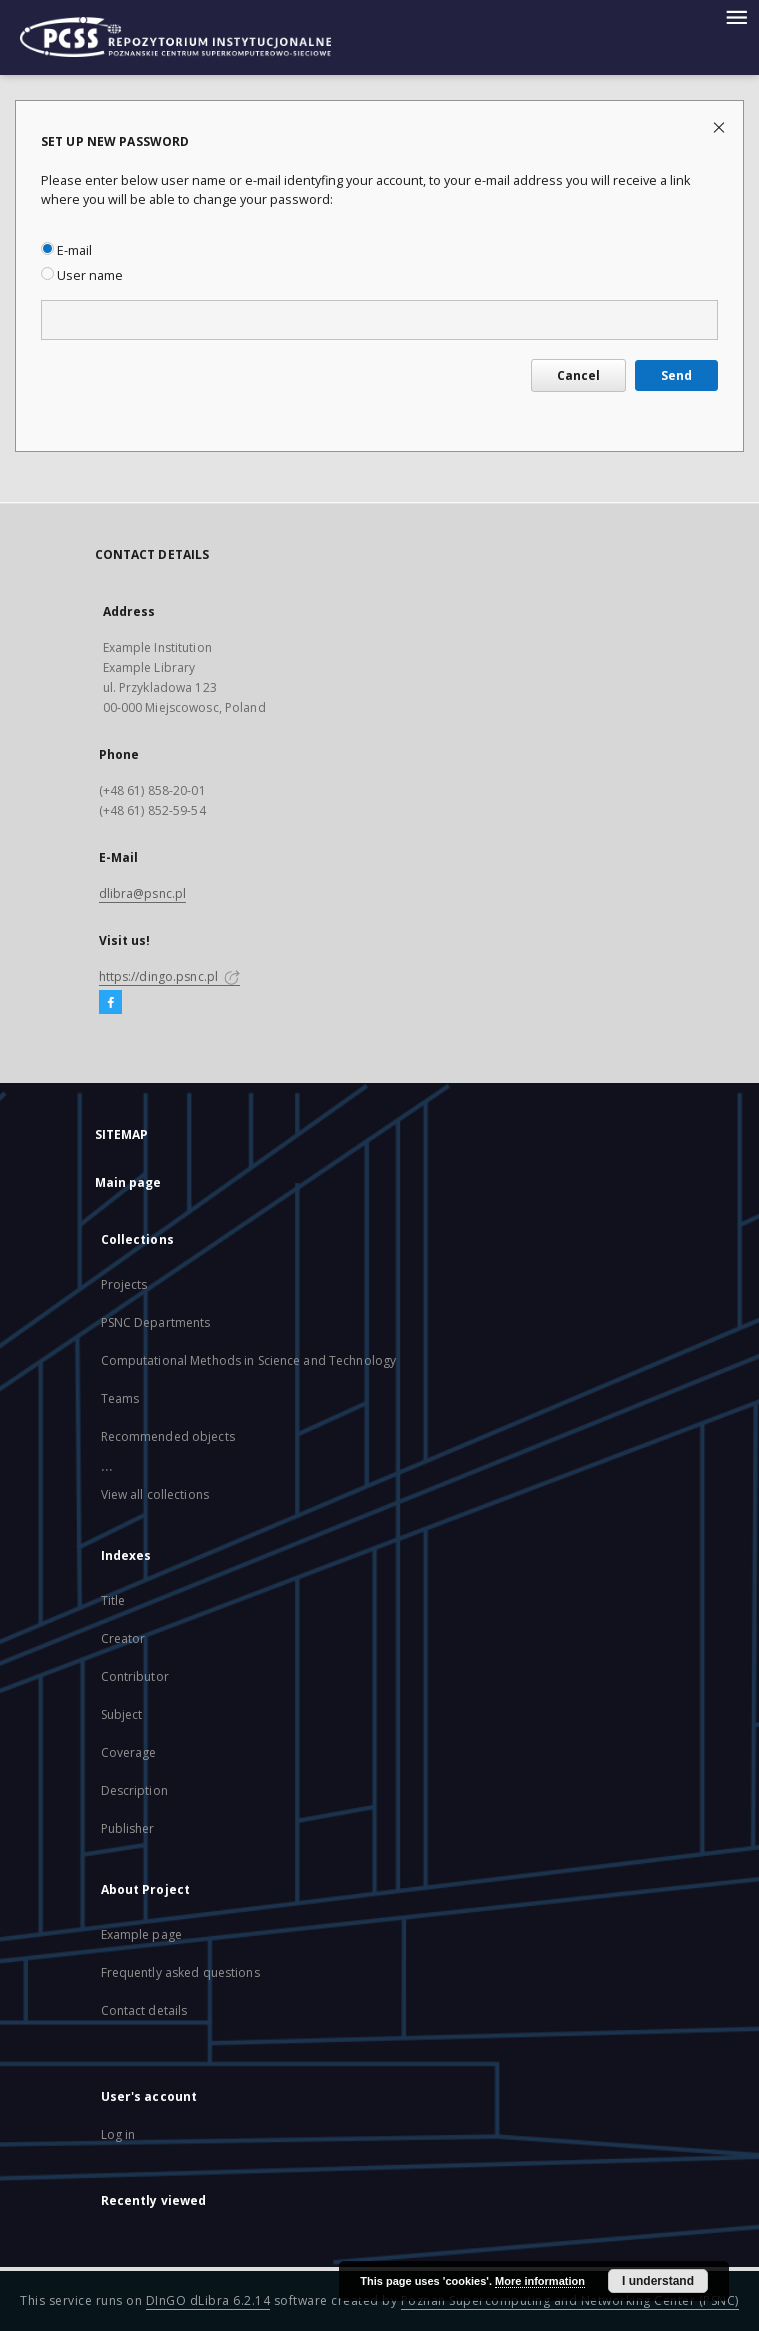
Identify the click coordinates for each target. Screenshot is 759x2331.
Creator (123, 1638)
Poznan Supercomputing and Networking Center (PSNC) (570, 2300)
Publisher (128, 1828)
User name (82, 275)
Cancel (578, 375)
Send (676, 375)
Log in (118, 2134)
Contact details (144, 2010)
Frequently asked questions (180, 1972)
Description (134, 1790)
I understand (658, 2281)
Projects (124, 1284)
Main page (128, 1182)
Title (113, 1600)
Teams (120, 1398)
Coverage (129, 1752)
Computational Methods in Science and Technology (249, 1360)
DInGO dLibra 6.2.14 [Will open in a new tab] (208, 2300)
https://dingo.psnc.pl (170, 976)
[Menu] (736, 16)
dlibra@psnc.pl (143, 893)
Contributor (135, 1676)
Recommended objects (168, 1436)
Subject (122, 1714)
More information (540, 2281)
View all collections (155, 1494)
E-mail (66, 250)
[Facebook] (110, 1003)
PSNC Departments (156, 1322)
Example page (141, 1934)
